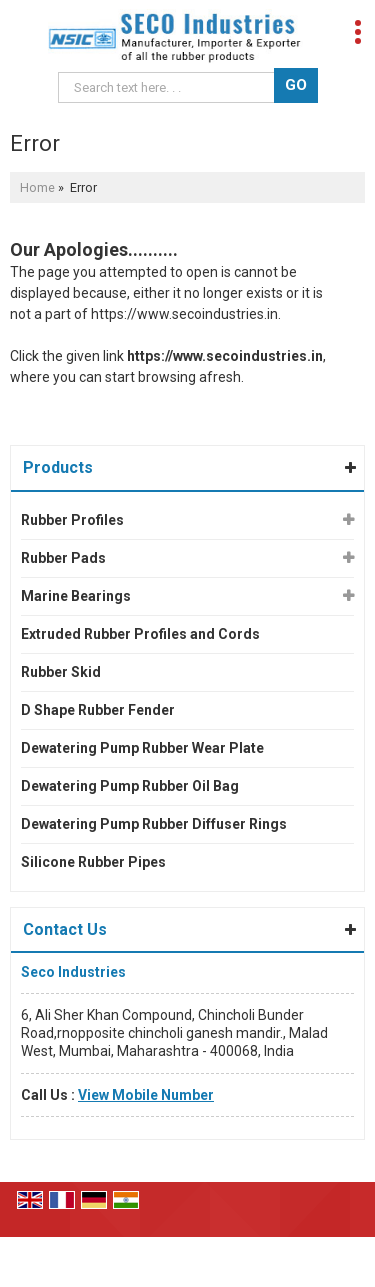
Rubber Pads (63, 558)
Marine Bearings (76, 596)
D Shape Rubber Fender (98, 710)
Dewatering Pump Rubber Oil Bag (130, 786)
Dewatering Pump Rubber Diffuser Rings (154, 824)
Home (37, 187)
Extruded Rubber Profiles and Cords (140, 634)
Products (58, 467)
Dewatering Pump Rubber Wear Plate (142, 748)
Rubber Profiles (72, 520)
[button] (146, 1095)
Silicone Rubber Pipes (93, 862)
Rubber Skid (61, 672)
